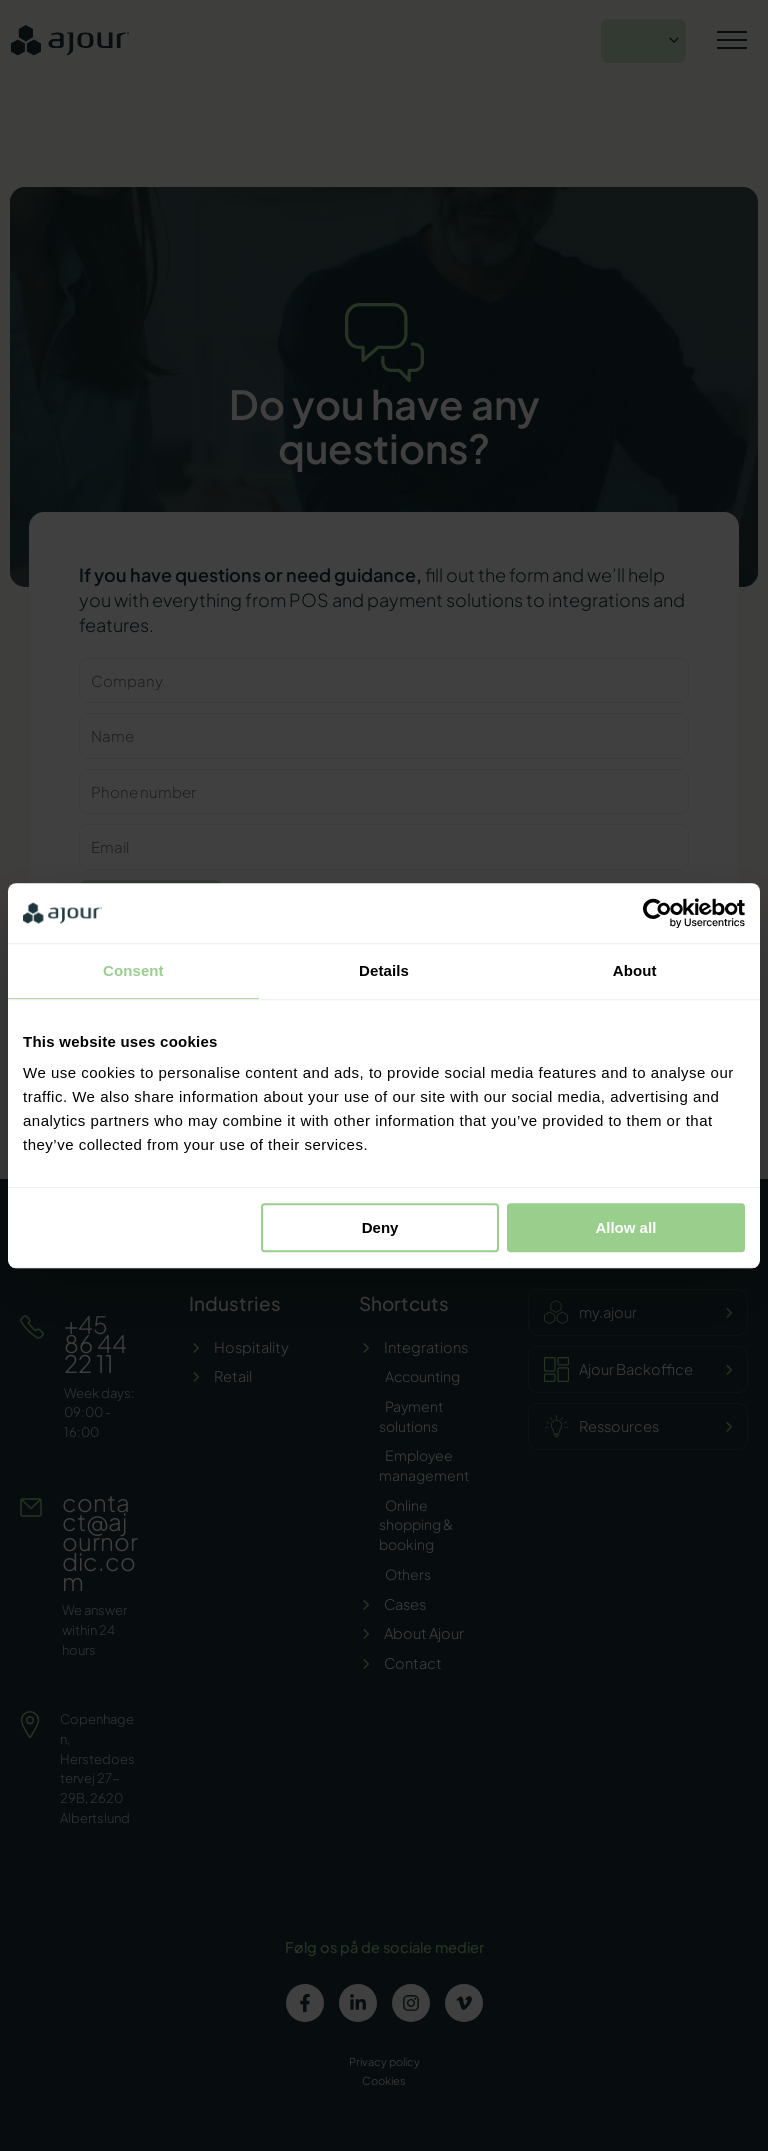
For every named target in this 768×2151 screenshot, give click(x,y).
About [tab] (635, 970)
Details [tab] (384, 970)
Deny (380, 1227)
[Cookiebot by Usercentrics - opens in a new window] (657, 913)
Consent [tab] (133, 970)
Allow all (625, 1227)
